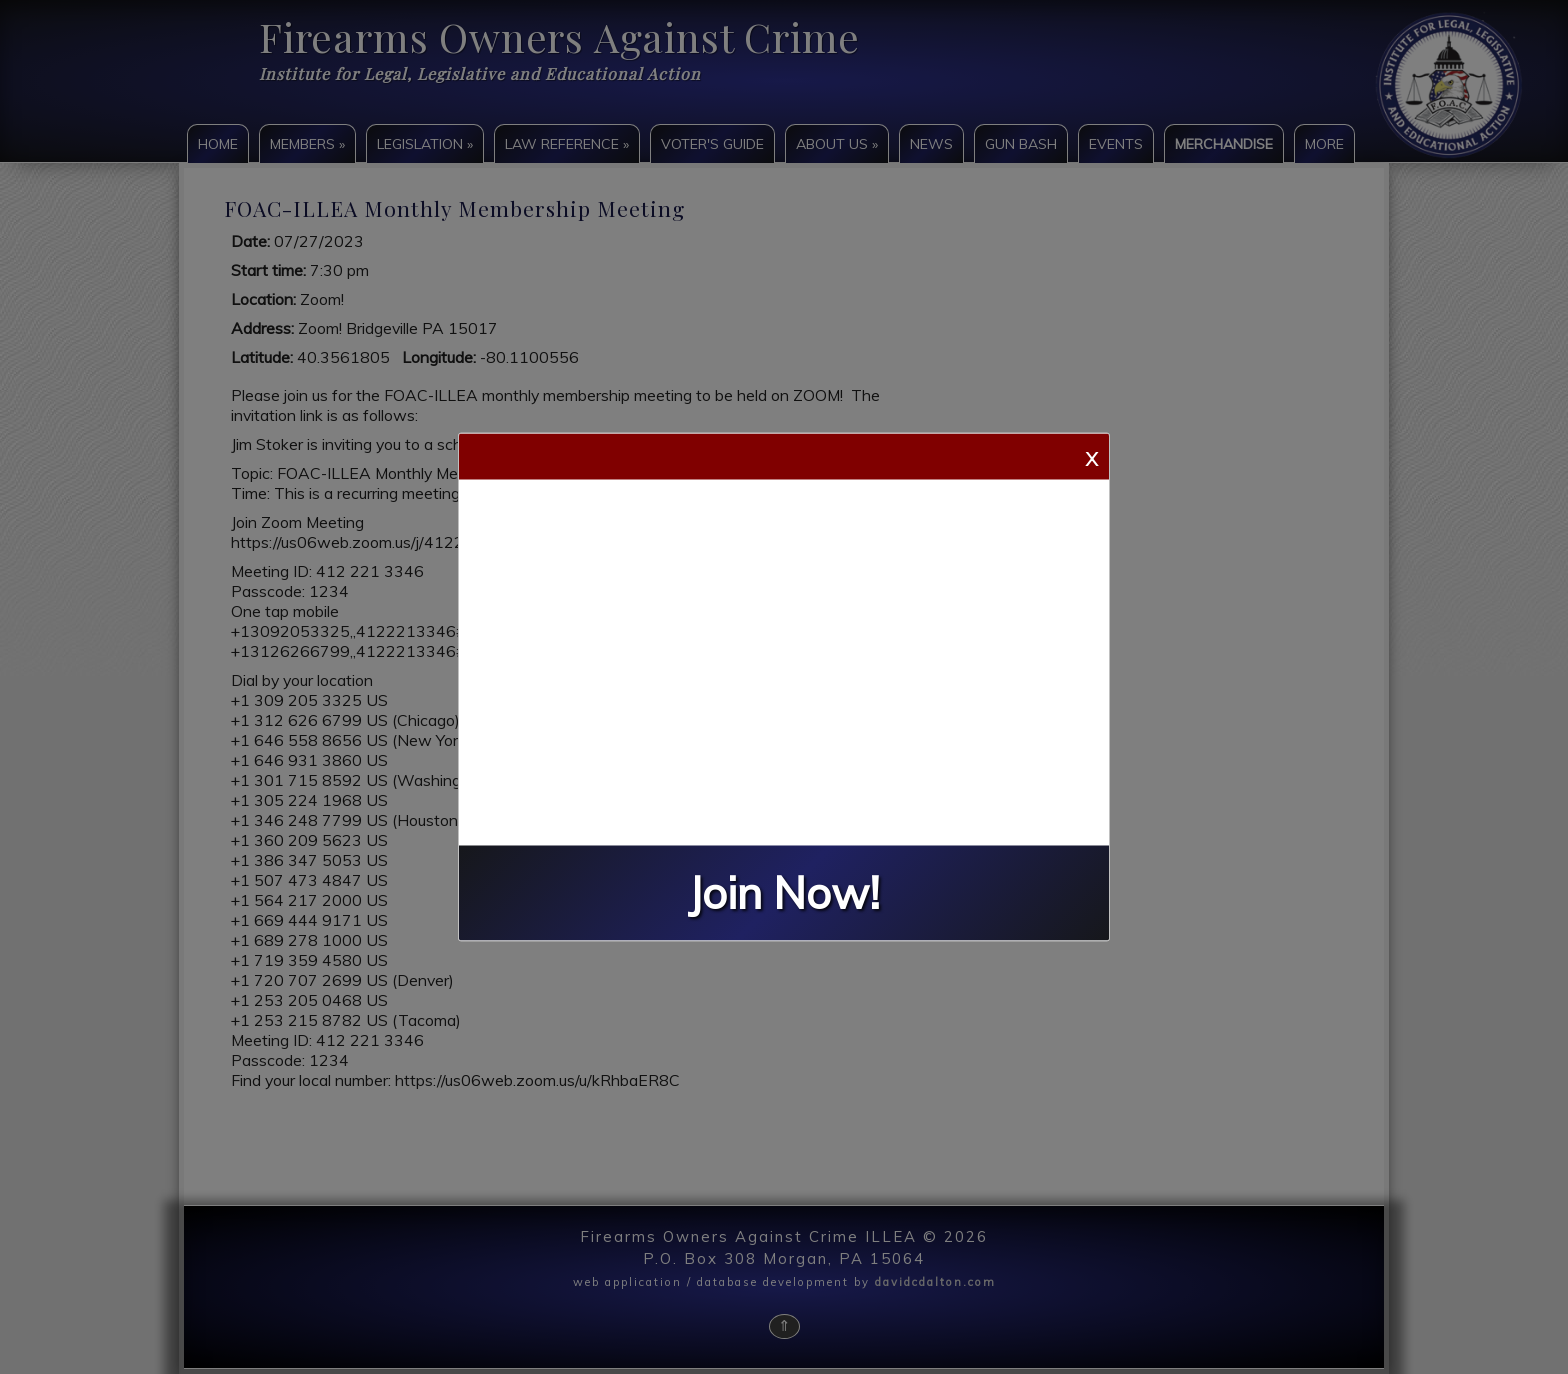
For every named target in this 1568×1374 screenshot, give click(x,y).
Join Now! (784, 893)
